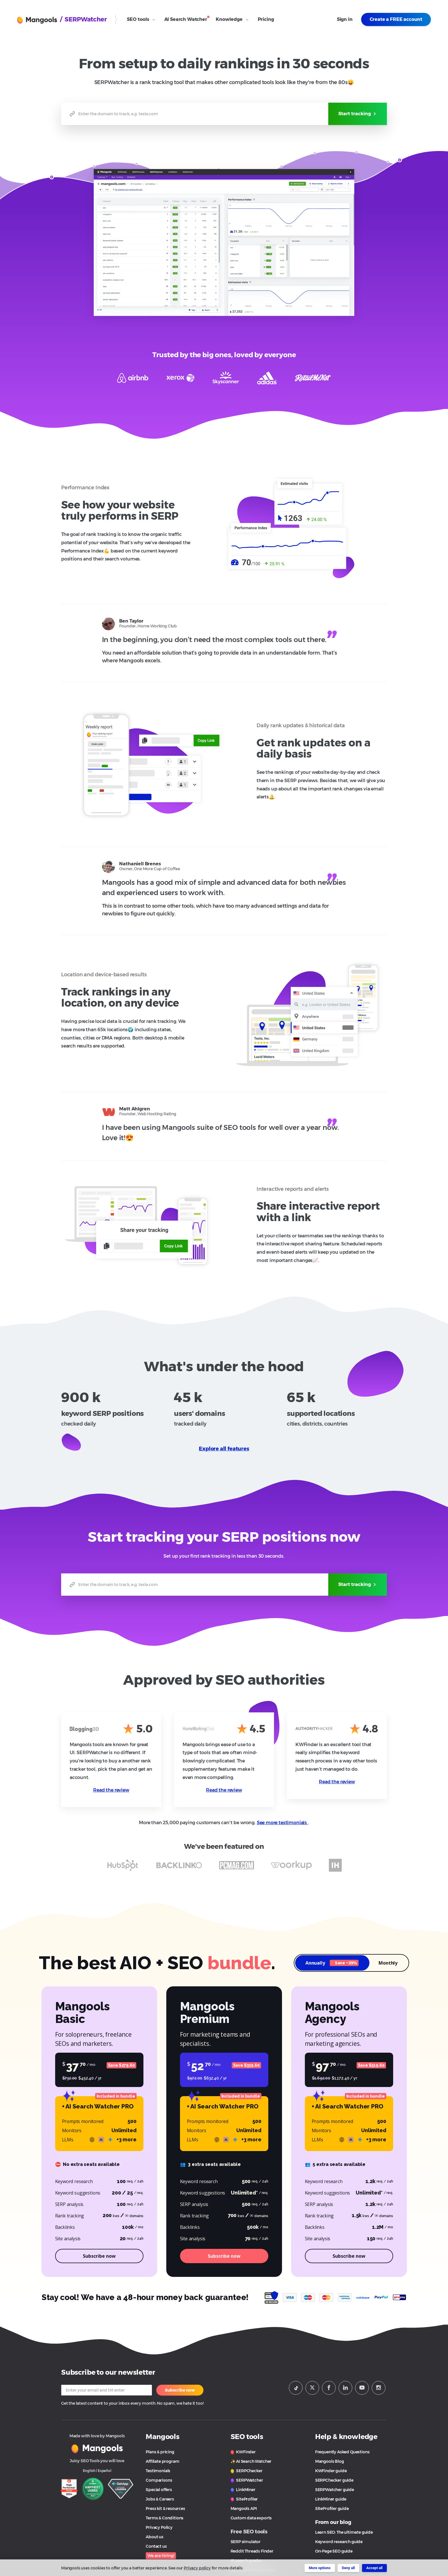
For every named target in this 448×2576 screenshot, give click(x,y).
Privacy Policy (159, 2527)
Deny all (348, 2568)
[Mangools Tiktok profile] (296, 2388)
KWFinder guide (331, 2470)
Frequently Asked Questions (342, 2451)
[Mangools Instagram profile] (378, 2388)
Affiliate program (162, 2461)
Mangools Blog (329, 2461)
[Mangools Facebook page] (329, 2388)
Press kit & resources (165, 2508)
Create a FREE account (396, 19)
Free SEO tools (249, 2532)
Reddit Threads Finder (252, 2551)
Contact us (156, 2546)
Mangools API (244, 2508)
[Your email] (106, 2390)
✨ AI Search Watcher (251, 2461)
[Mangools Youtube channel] (362, 2388)
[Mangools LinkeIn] (345, 2388)
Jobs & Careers (160, 2499)
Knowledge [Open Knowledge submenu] (232, 19)
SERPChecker (247, 2470)
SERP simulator (246, 2541)
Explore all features (224, 1449)
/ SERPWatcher (83, 19)
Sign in (345, 19)
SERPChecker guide (334, 2480)
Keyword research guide (339, 2541)
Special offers (159, 2489)
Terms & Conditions (164, 2518)
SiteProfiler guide (332, 2508)
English (89, 2470)
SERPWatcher (247, 2480)
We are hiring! (160, 2555)
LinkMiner (243, 2489)
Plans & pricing (160, 2451)
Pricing (266, 19)
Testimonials (158, 2470)
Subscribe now (180, 2390)
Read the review (111, 1790)
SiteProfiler (244, 2499)
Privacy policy (197, 2568)
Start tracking (357, 114)
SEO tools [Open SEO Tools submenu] (141, 19)
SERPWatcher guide (334, 2489)
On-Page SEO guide (334, 2551)
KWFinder (243, 2451)
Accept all (374, 2568)
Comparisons (159, 2480)
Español (104, 2470)
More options (320, 2568)
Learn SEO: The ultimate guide (344, 2532)
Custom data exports (251, 2518)
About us (154, 2536)
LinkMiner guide (330, 2499)
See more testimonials (282, 1822)
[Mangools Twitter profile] (312, 2388)
